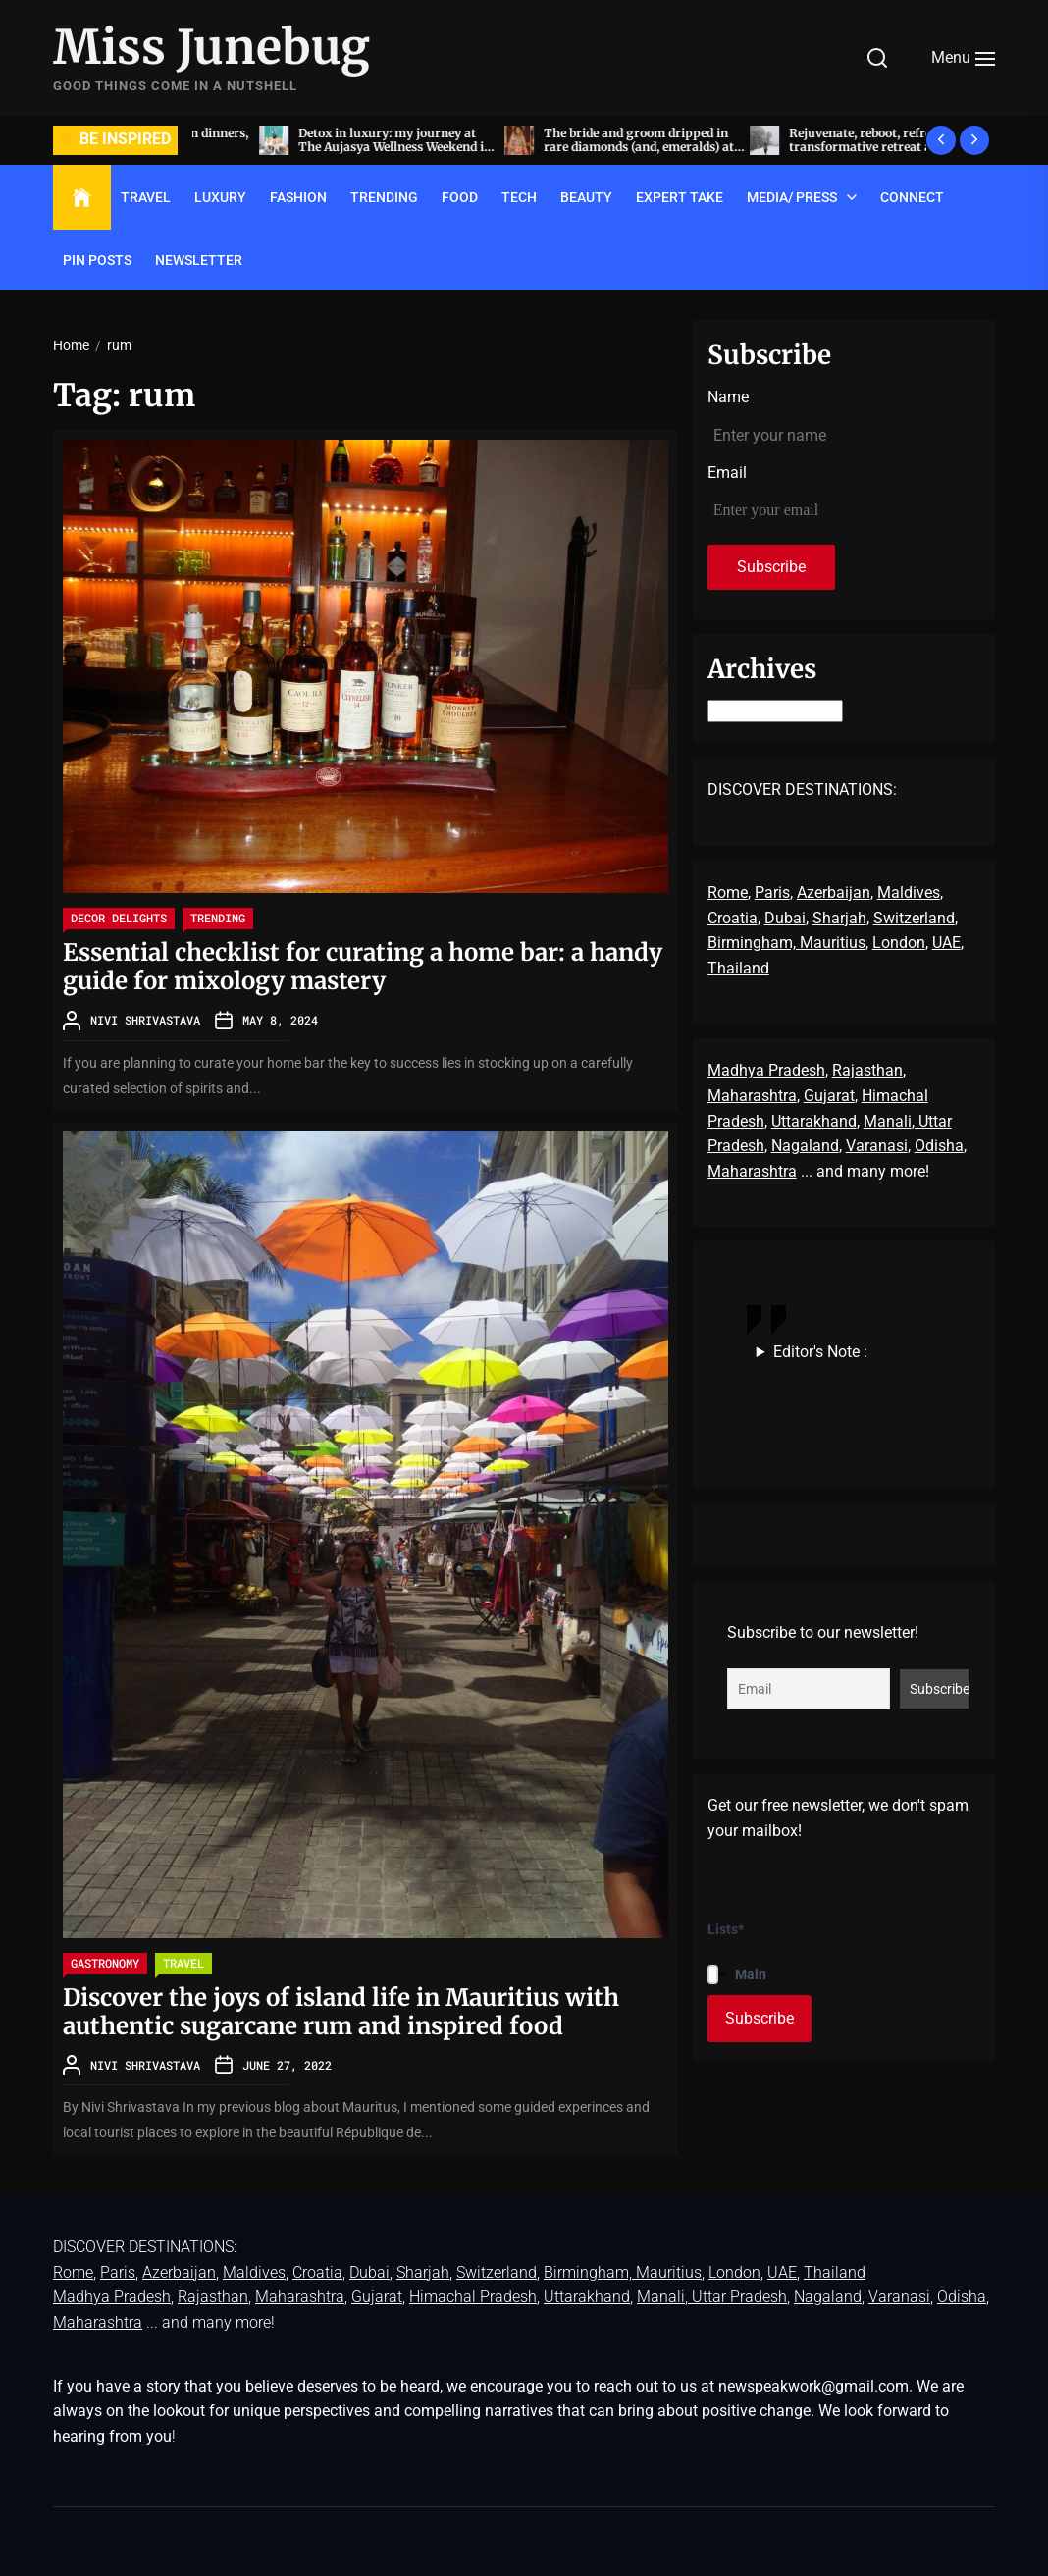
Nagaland (805, 1145)
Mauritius (832, 942)
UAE (946, 942)
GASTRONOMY (105, 1963)
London (898, 942)
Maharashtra (752, 1095)
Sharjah (839, 918)
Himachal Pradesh (473, 2296)
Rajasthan (867, 1070)
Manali (888, 1121)
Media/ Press (792, 197)
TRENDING (384, 197)
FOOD (460, 197)
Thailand (738, 968)
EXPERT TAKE (679, 197)
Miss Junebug (211, 48)
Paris (772, 892)
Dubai (785, 918)
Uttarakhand (814, 1121)
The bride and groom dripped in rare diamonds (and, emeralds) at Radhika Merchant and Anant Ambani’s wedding (817, 154)
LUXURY (220, 197)
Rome (727, 892)
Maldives (908, 892)
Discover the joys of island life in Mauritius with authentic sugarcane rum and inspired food (341, 2011)
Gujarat (829, 1095)
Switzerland (914, 918)
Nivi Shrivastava (145, 1019)
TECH (519, 197)
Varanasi (877, 1145)
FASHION (298, 197)
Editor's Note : (820, 1351)
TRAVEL (146, 197)
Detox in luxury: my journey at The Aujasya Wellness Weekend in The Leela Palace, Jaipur (573, 147)
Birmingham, (753, 942)
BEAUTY (586, 197)
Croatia (732, 918)
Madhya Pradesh (766, 1070)
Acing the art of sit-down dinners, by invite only (329, 140)
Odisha (939, 1145)
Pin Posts (97, 260)
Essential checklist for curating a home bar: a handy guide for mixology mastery (362, 966)
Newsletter (198, 260)
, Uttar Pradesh (736, 2296)
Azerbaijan (833, 892)
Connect (912, 197)
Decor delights (119, 917)
